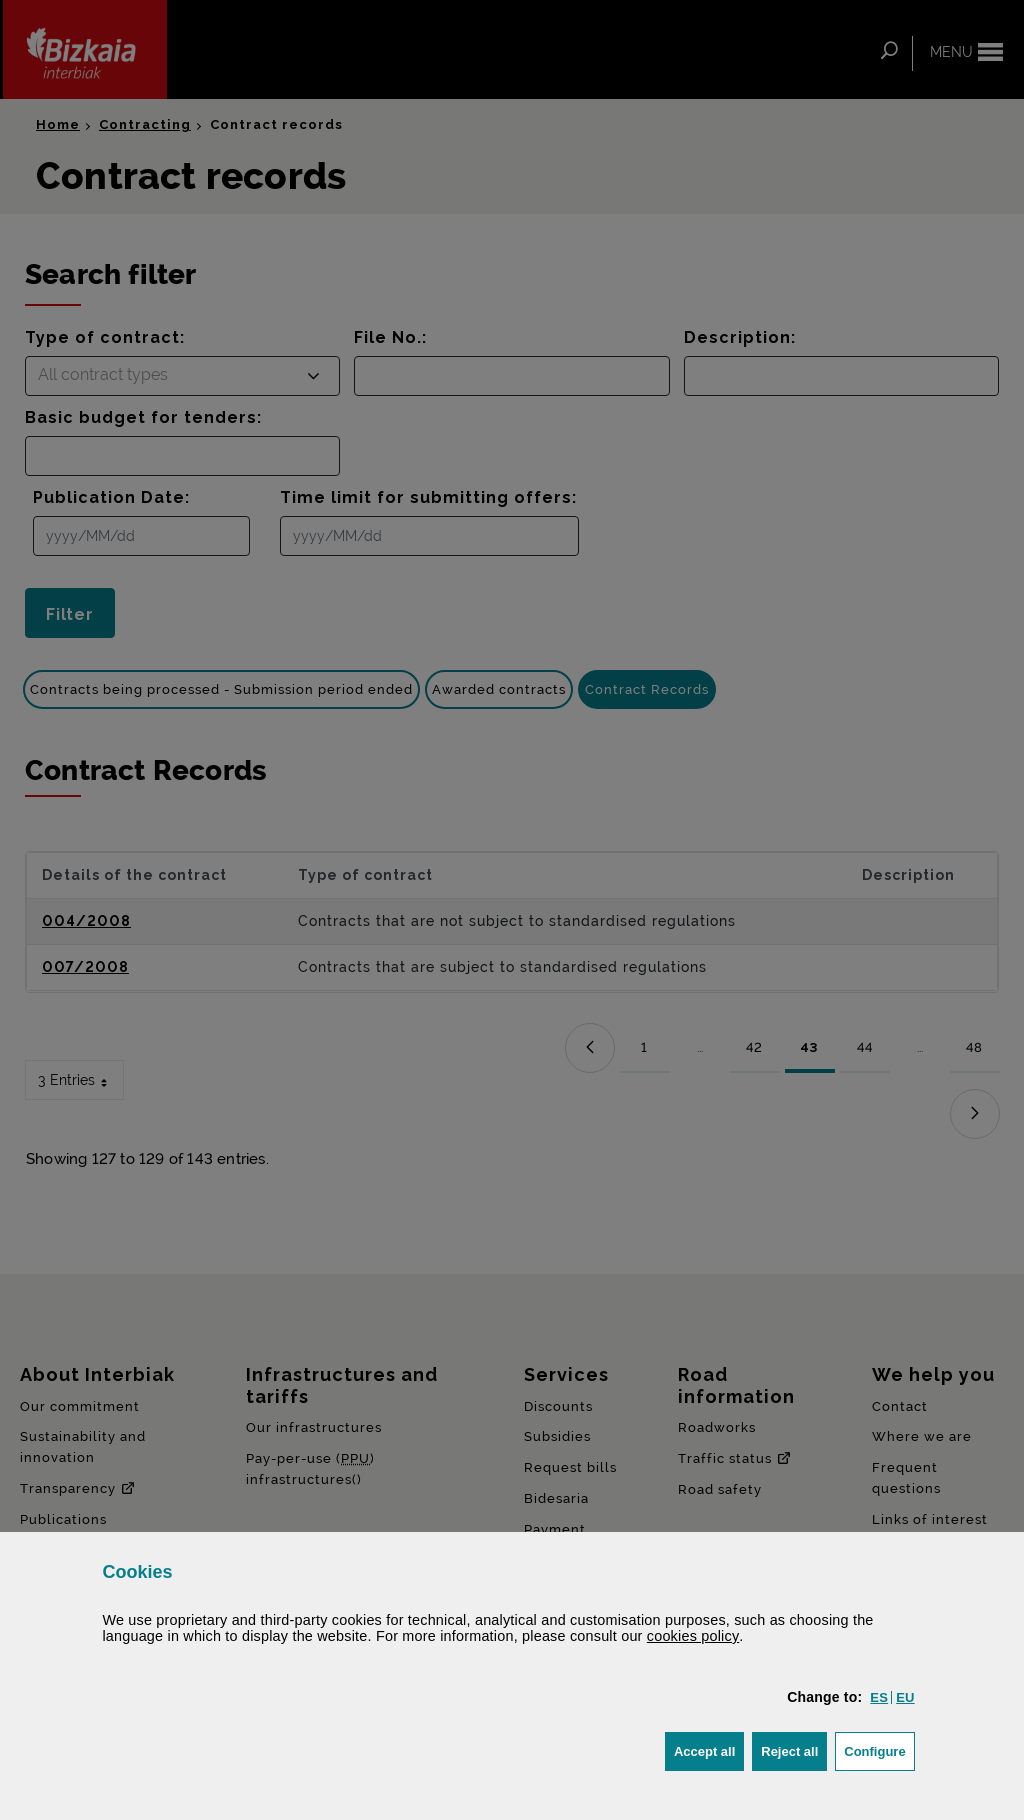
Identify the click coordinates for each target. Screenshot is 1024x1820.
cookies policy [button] (693, 1636)
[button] (879, 1697)
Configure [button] (879, 1749)
